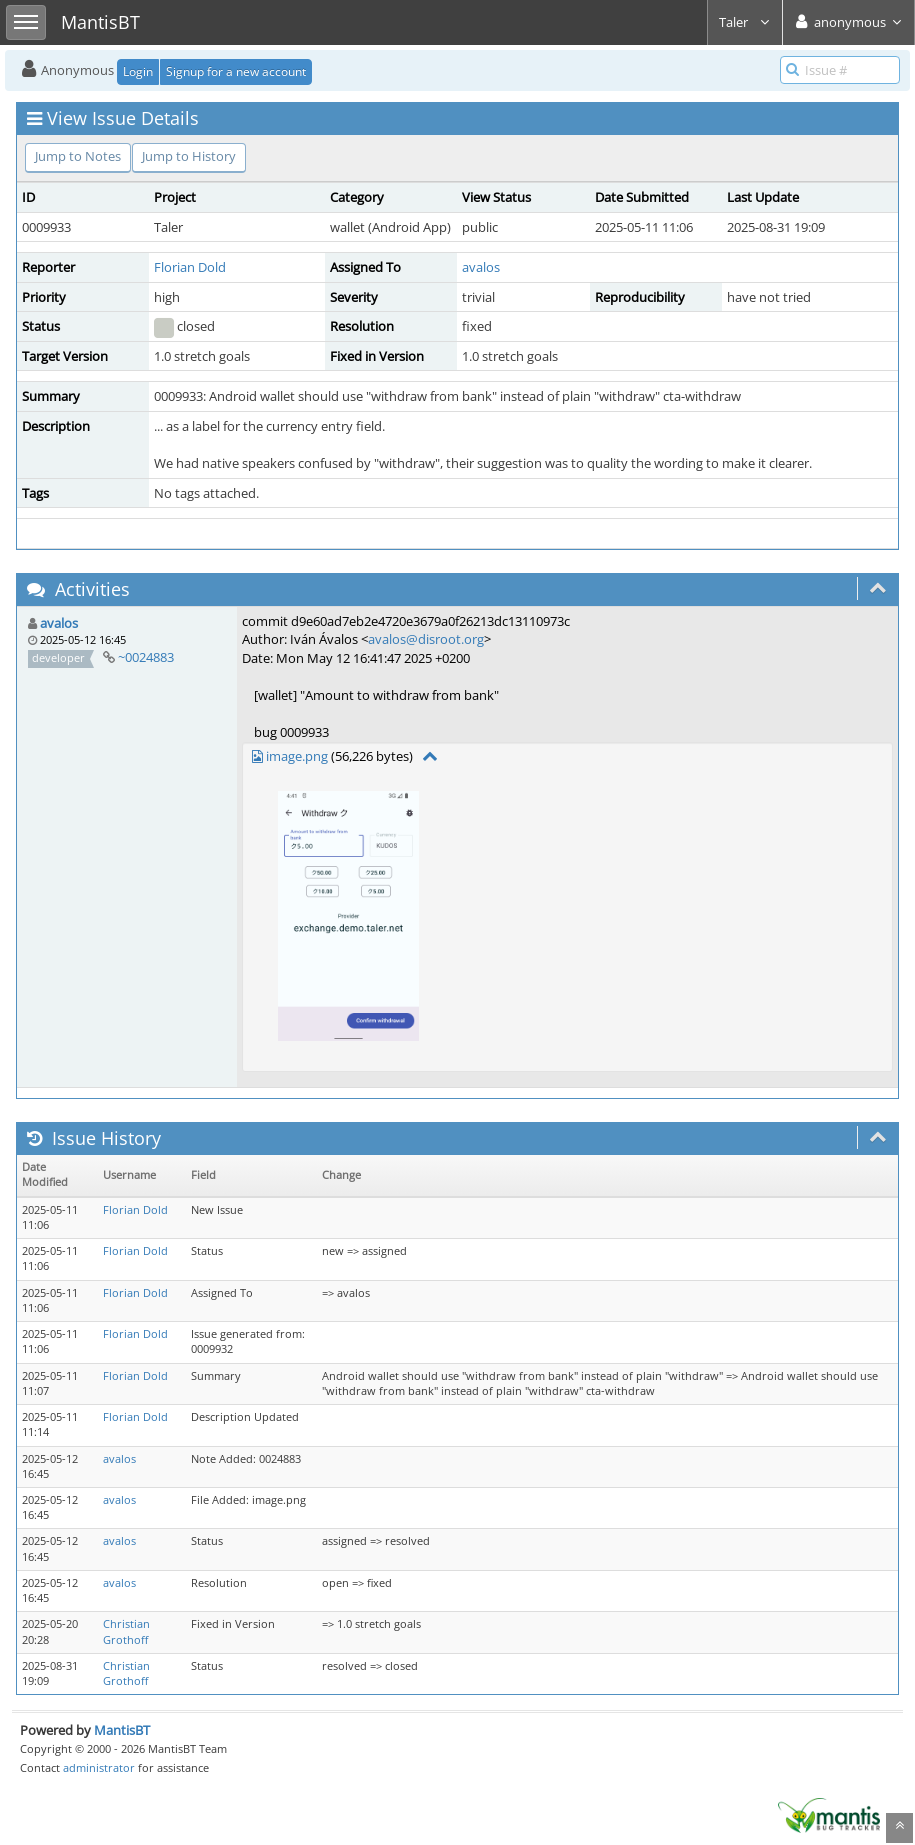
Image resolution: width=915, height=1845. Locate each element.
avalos (481, 267)
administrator (99, 1767)
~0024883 (146, 657)
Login (138, 71)
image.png (297, 756)
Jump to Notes (78, 156)
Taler (745, 22)
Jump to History (189, 156)
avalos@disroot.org (426, 639)
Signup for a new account (236, 71)
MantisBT (122, 1730)
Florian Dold (190, 267)
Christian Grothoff (126, 1631)
